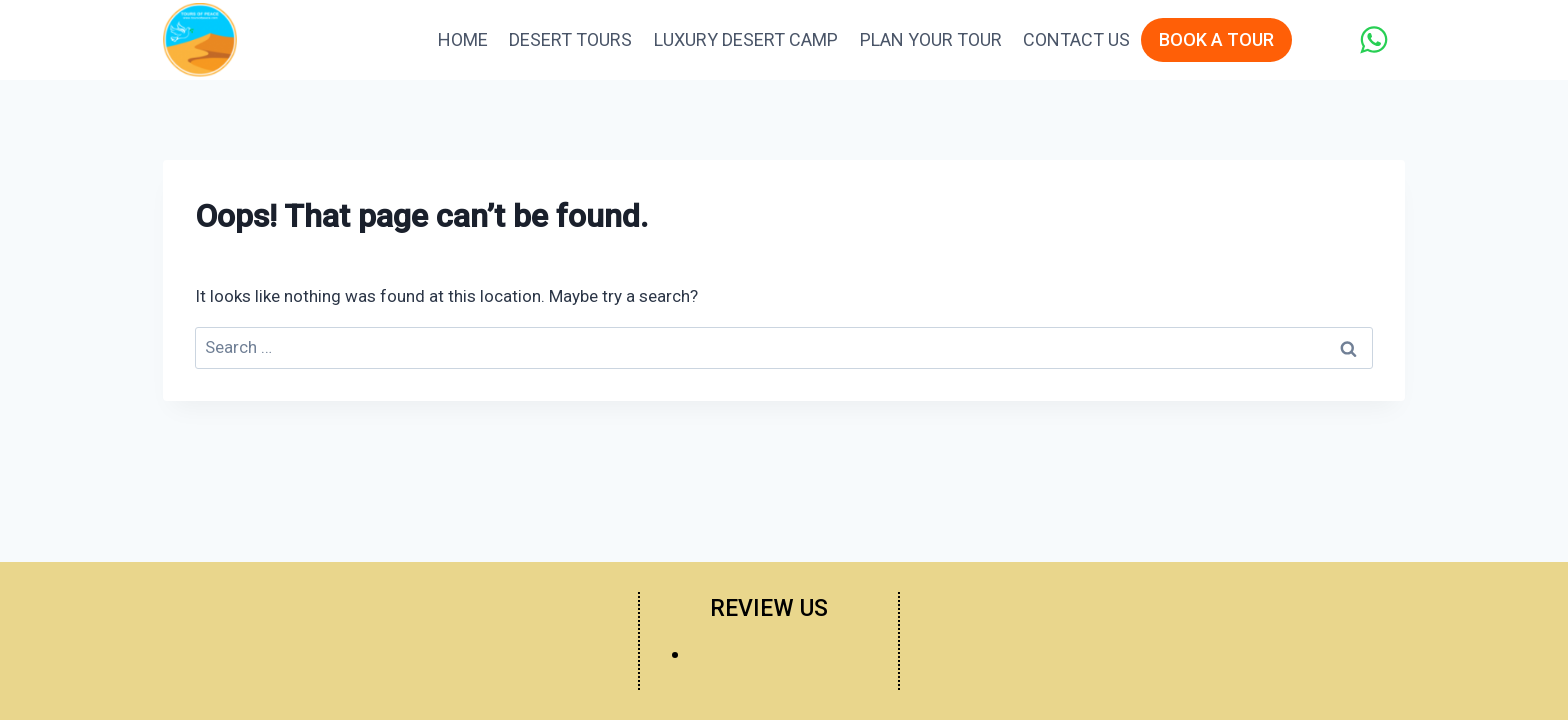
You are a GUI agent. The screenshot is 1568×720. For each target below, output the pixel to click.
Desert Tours (570, 39)
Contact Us (1076, 39)
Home (463, 39)
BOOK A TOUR (1216, 39)
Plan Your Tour (931, 39)
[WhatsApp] (1373, 39)
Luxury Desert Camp (746, 39)
